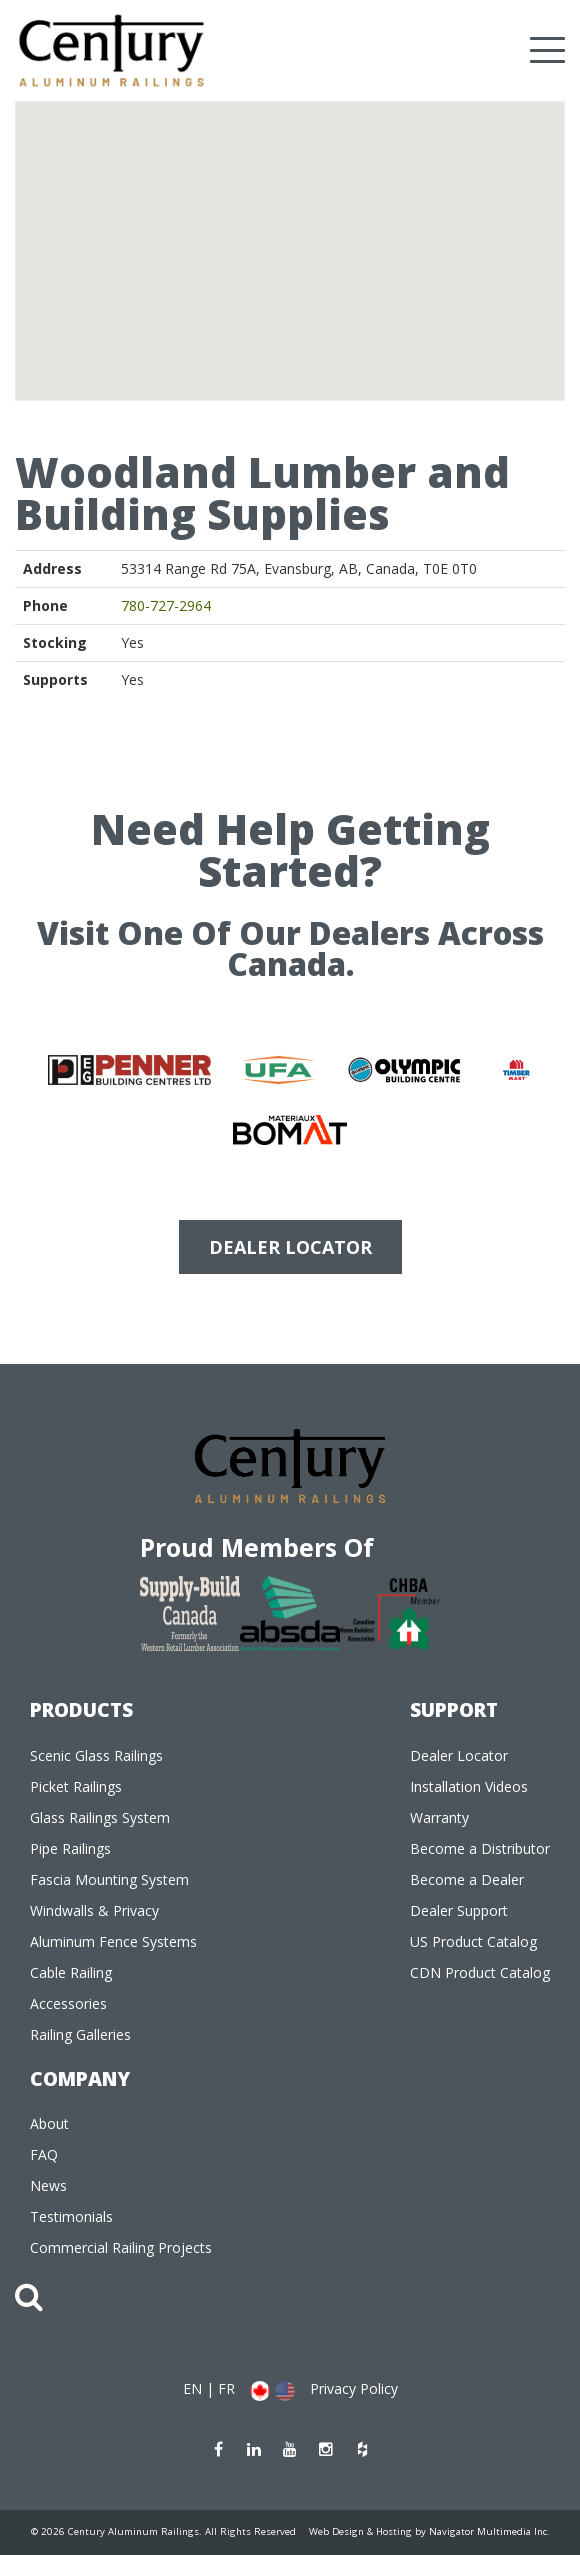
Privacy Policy (354, 2388)
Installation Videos (469, 1786)
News (48, 2185)
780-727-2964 (166, 605)
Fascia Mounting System (109, 1879)
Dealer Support (459, 1910)
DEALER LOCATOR (290, 1247)
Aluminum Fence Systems (113, 1941)
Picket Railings (76, 1786)
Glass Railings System (100, 1817)
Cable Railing (71, 1972)
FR (226, 2388)
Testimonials (71, 2216)
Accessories (68, 2003)
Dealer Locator (459, 1755)
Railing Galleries (80, 2034)
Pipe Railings (70, 1848)
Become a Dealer (467, 1879)
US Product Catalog (473, 1941)
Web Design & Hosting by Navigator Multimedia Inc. (429, 2531)
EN (192, 2388)
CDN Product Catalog (480, 1972)
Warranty (439, 1817)
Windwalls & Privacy (94, 1910)
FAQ (44, 2154)
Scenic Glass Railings (96, 1755)
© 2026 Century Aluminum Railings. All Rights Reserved (163, 2531)
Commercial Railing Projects (121, 2247)
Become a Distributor (480, 1848)
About (49, 2123)
